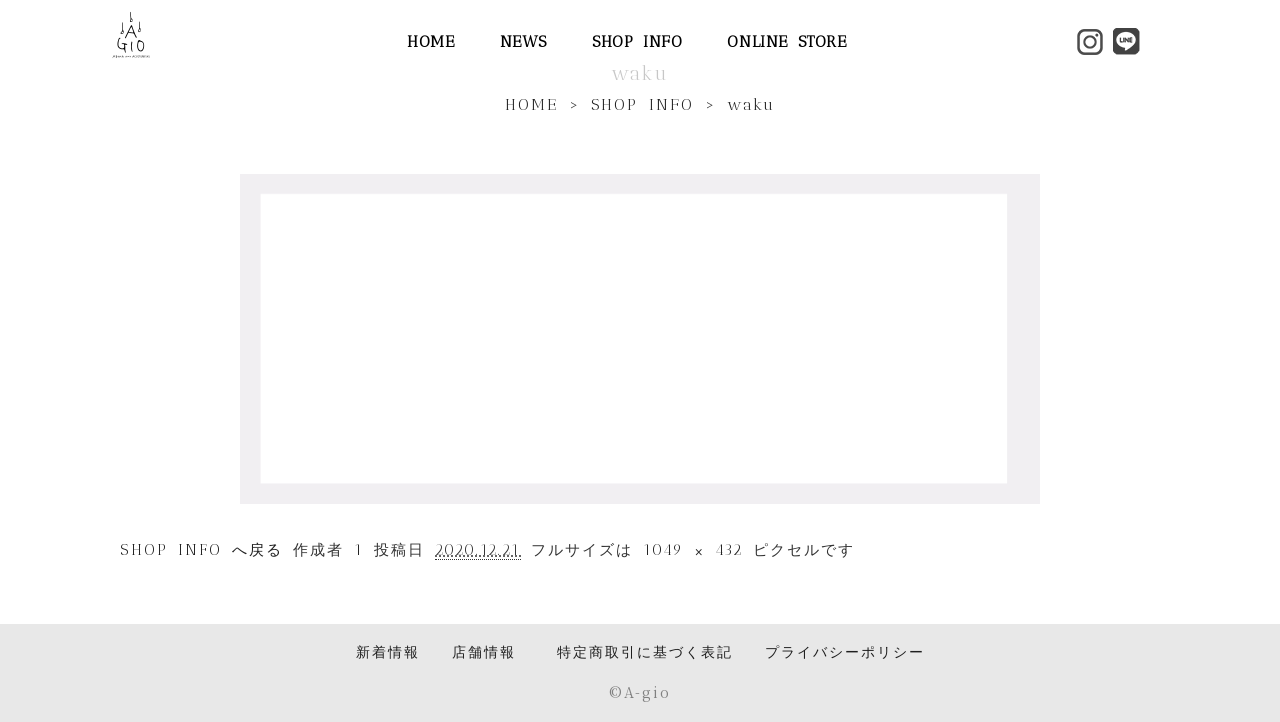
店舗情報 (484, 652)
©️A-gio (640, 692)
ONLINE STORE (786, 41)
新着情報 (388, 652)
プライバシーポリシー (845, 652)
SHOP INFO (637, 41)
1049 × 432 (693, 550)
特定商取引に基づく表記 (645, 652)
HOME (430, 41)
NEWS (523, 41)
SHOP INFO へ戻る (201, 550)
